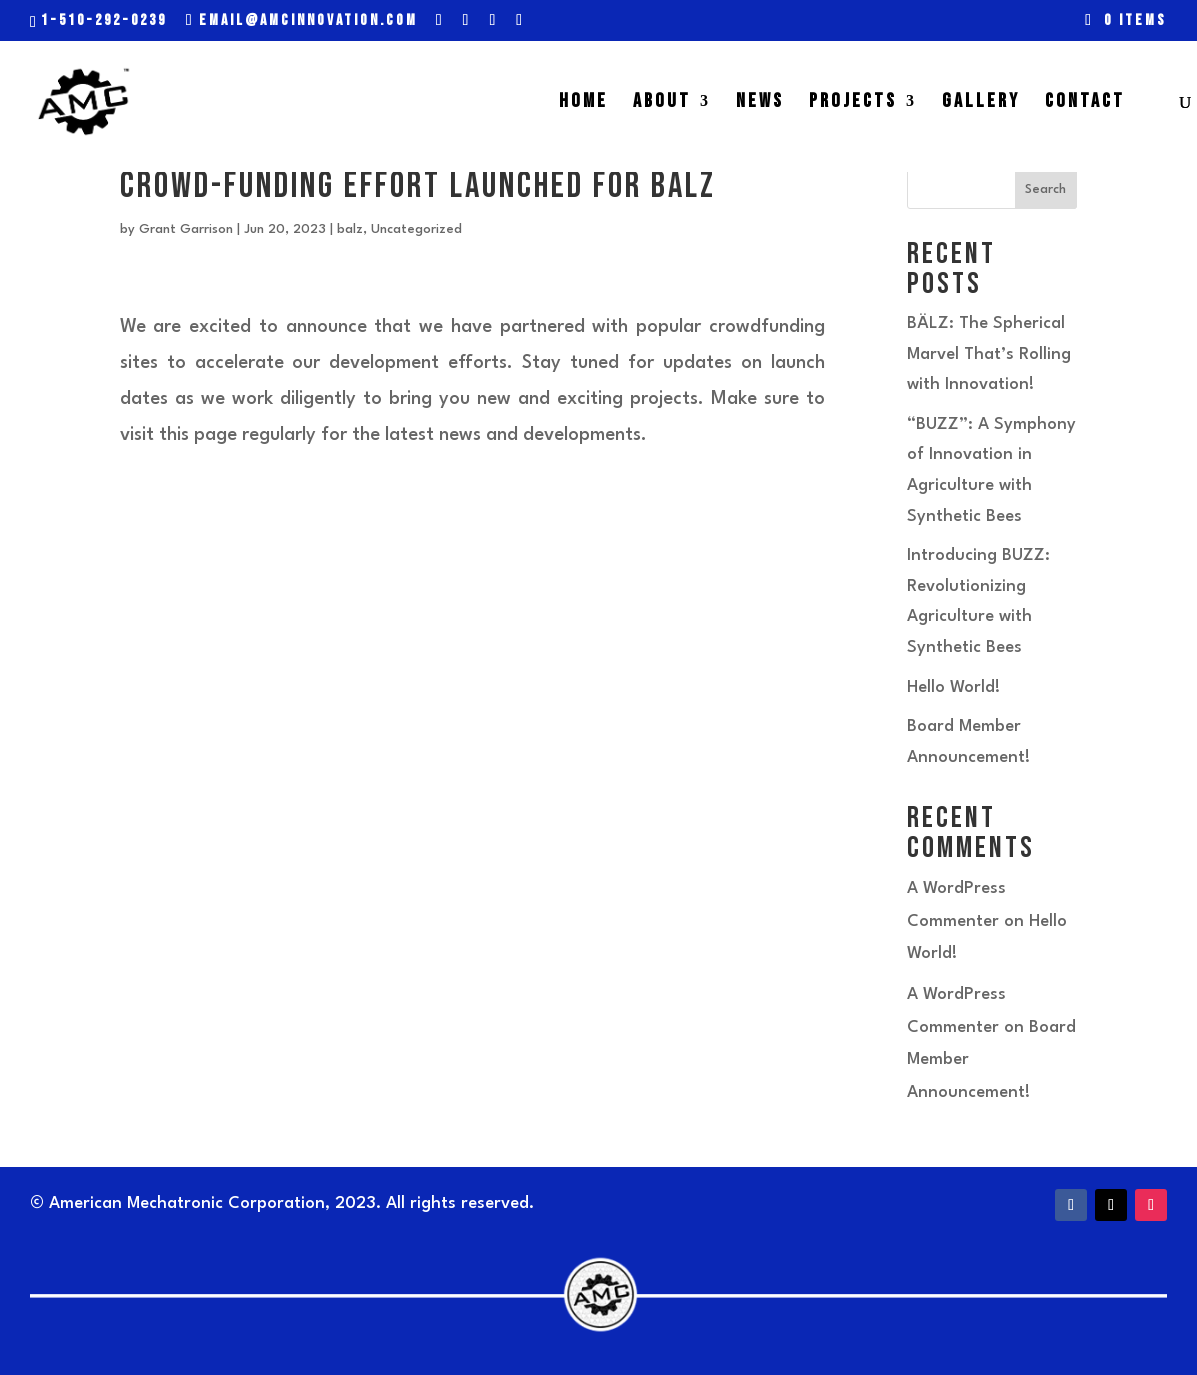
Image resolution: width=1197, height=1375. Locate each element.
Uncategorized (416, 229)
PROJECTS (853, 103)
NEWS (760, 103)
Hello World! (953, 687)
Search (1045, 189)
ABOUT (662, 103)
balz (350, 229)
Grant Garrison (186, 229)
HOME (583, 103)
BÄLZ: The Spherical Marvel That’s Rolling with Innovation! (989, 354)
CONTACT (1085, 103)
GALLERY (981, 103)
